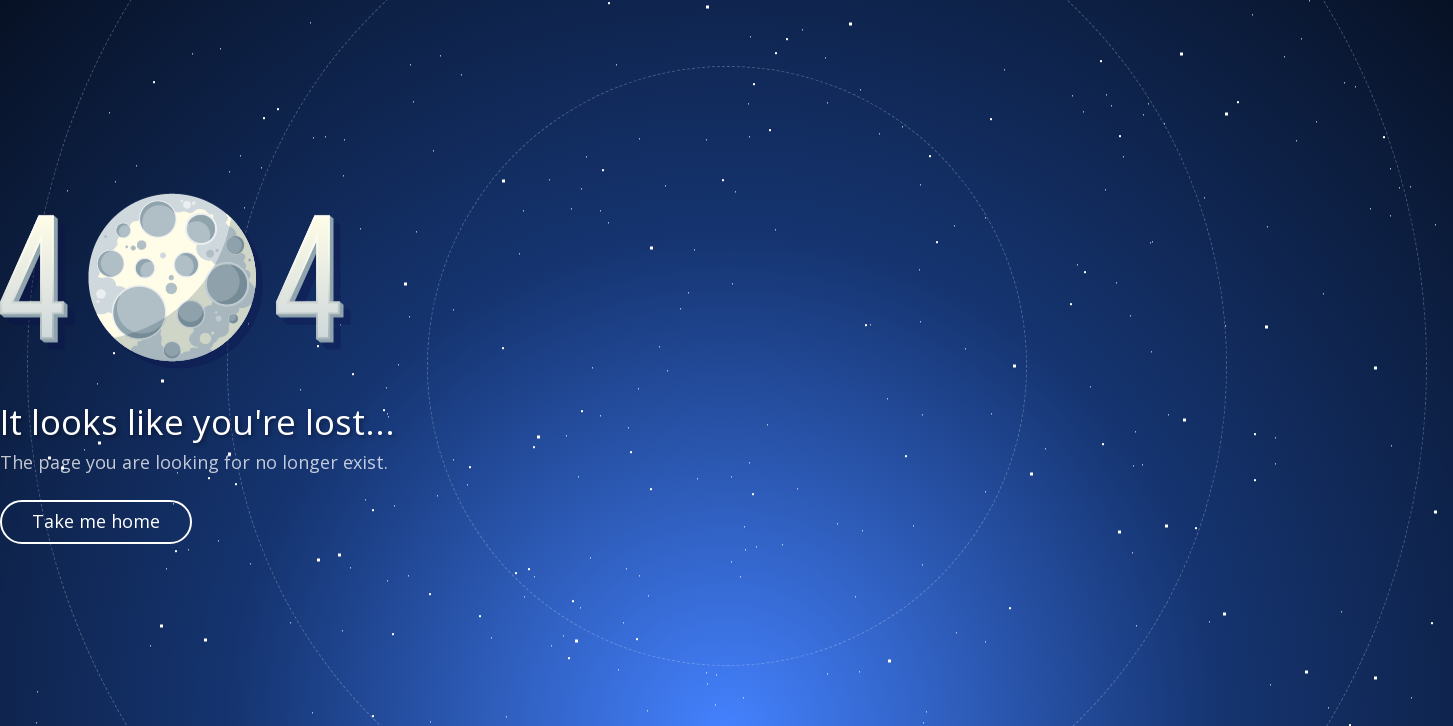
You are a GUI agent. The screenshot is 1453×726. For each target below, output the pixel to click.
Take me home (96, 521)
